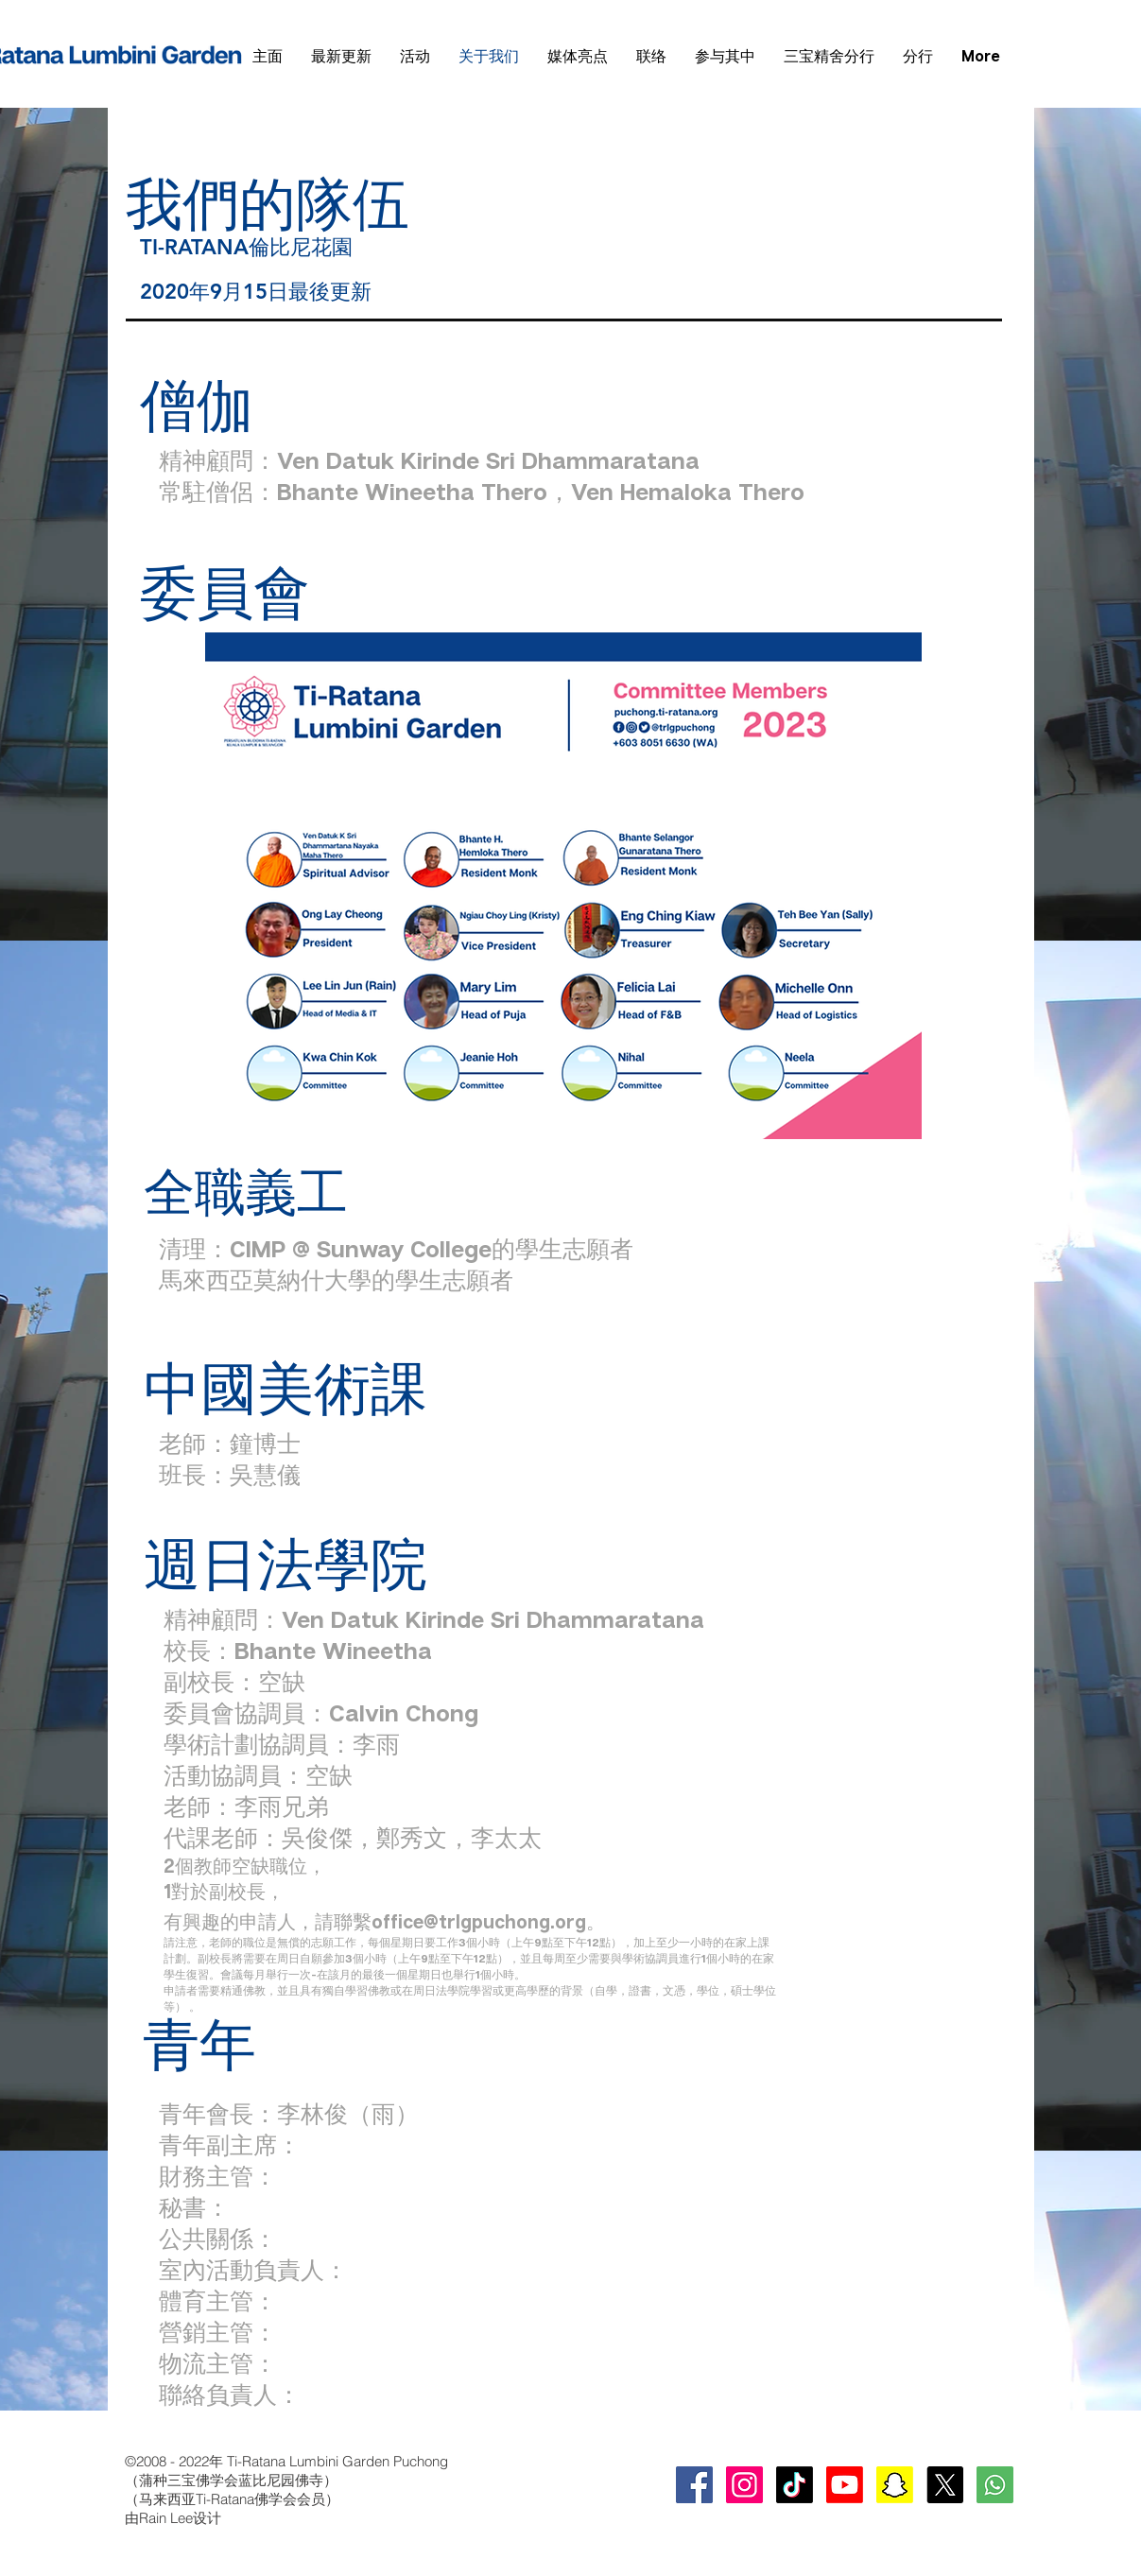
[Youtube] (844, 2484)
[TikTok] (794, 2484)
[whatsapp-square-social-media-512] (995, 2484)
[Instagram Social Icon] (744, 2484)
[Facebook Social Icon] (694, 2484)
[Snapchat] (894, 2484)
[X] (944, 2484)
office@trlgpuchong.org (479, 1921)
